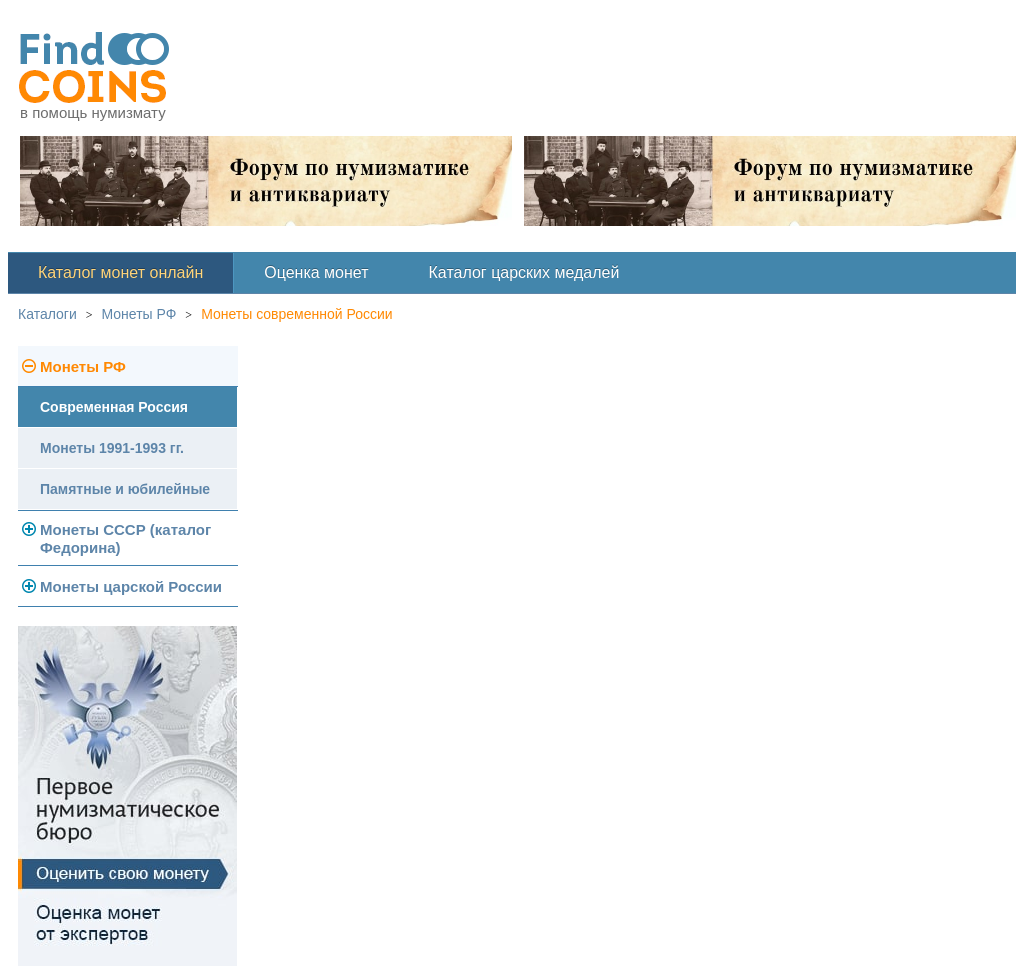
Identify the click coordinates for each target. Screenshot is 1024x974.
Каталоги (47, 314)
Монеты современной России (297, 314)
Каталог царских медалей (524, 272)
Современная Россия (114, 407)
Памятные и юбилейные (125, 489)
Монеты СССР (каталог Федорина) (125, 538)
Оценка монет (316, 272)
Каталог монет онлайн (120, 272)
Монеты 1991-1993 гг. (112, 448)
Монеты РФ (139, 314)
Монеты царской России (131, 586)
